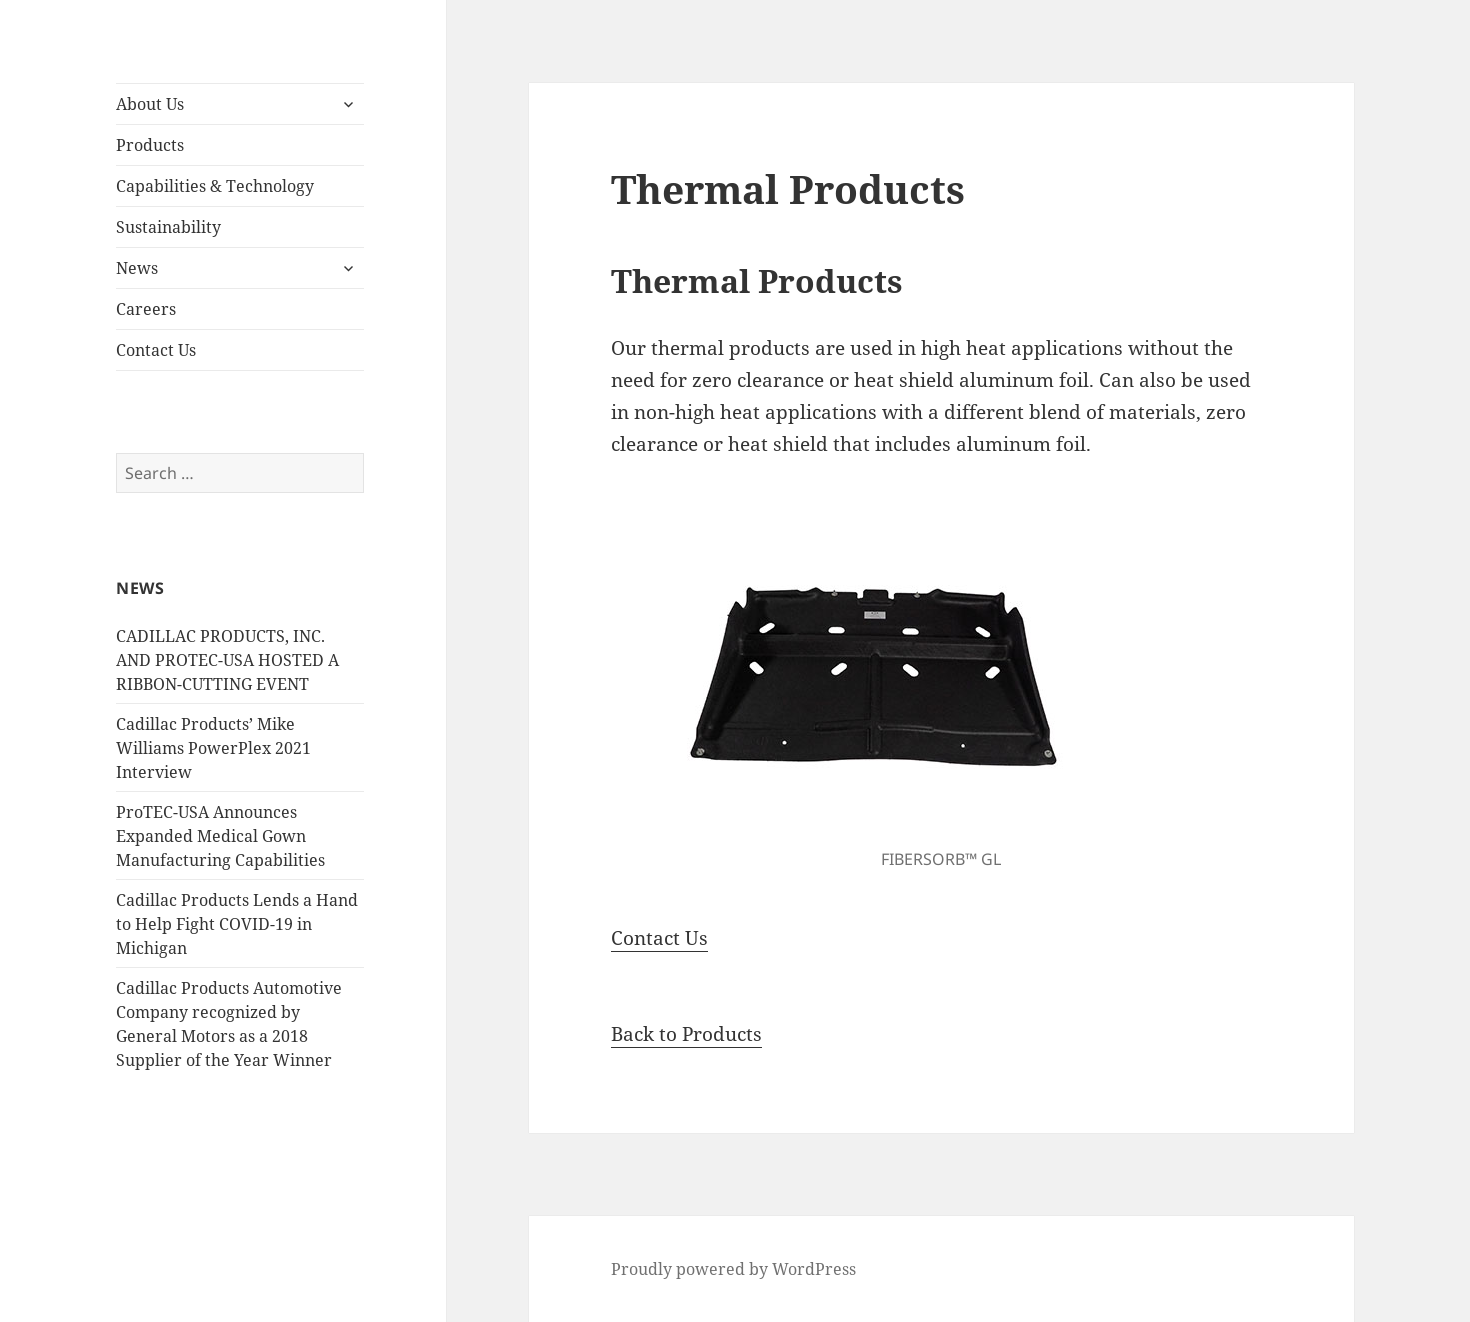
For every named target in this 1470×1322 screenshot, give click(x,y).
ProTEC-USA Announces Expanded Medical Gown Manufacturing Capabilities (220, 836)
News (137, 268)
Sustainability (168, 227)
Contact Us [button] (659, 938)
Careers (146, 309)
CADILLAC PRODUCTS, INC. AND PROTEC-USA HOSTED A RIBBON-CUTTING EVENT (227, 660)
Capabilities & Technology (215, 186)
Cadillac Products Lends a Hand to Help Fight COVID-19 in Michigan (237, 924)
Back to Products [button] (686, 1034)
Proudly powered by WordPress (733, 1269)
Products (150, 145)
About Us (150, 104)
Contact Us (156, 350)
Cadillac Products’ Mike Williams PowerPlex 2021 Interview (213, 748)
